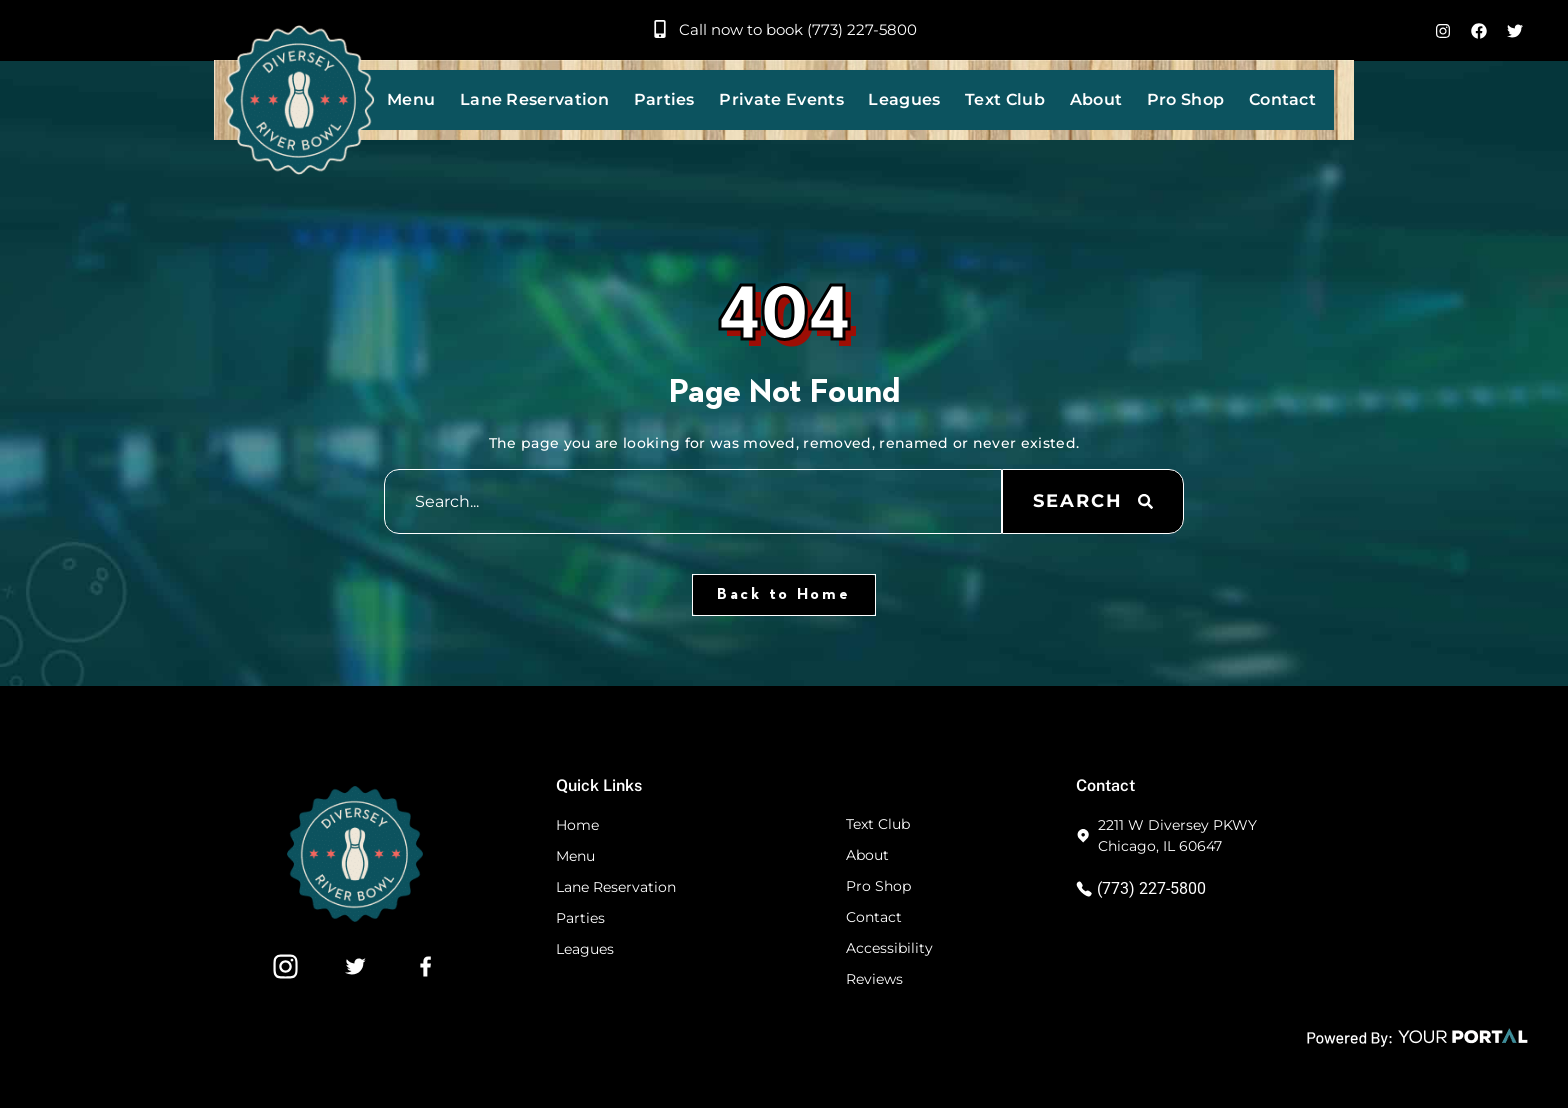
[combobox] (693, 501)
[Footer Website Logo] (355, 916)
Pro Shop (1186, 99)
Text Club (1005, 99)
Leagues (904, 99)
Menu (411, 99)
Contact (1282, 99)
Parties (664, 99)
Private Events (781, 99)
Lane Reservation (534, 99)
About (1096, 99)
